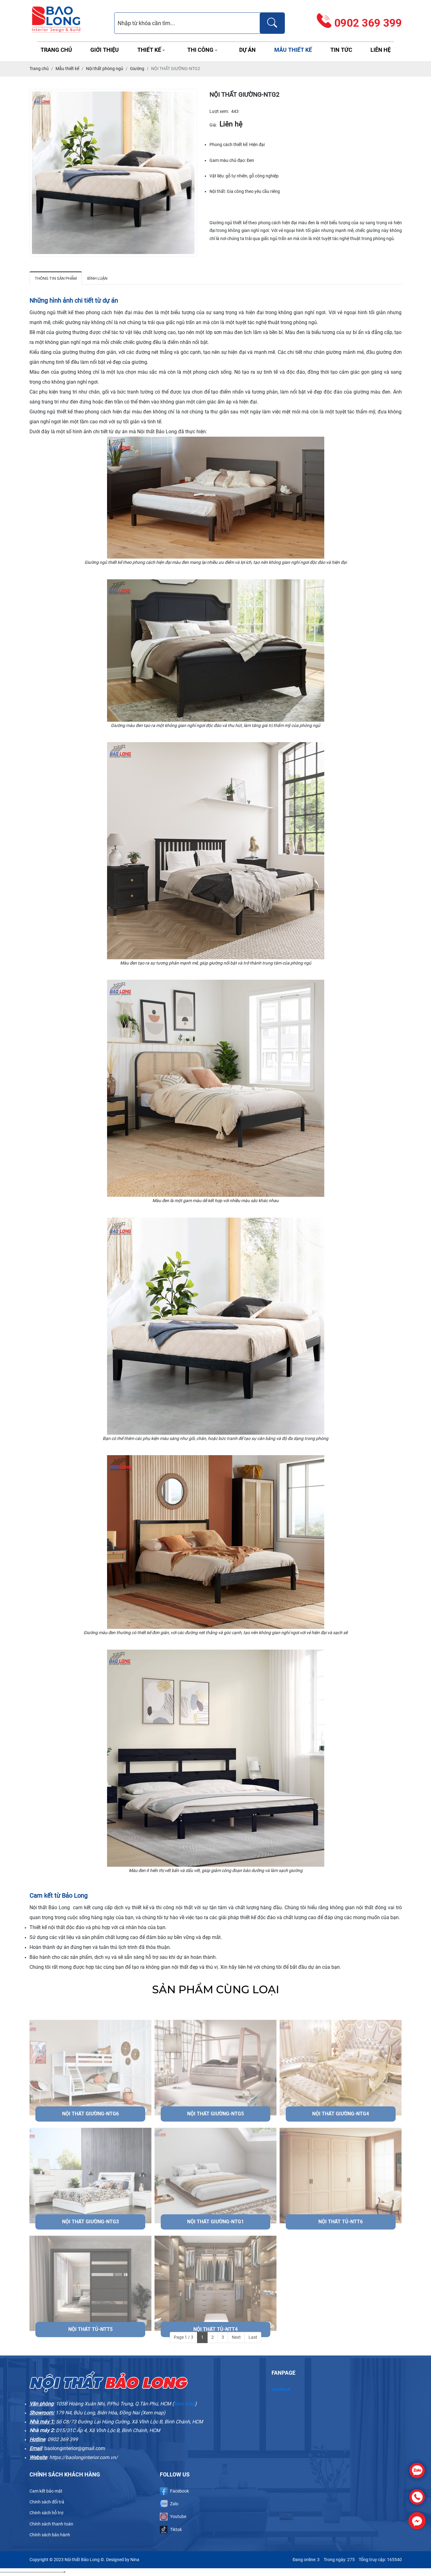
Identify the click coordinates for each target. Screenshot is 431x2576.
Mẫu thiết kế (293, 50)
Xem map (184, 2404)
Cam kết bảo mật (45, 2491)
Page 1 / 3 (183, 2337)
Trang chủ (56, 50)
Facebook (281, 2389)
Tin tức (341, 50)
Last (253, 2337)
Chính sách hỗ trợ (46, 2512)
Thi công (200, 50)
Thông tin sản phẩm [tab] (56, 278)
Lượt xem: (219, 111)
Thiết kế (149, 50)
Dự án (247, 50)
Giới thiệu (104, 50)
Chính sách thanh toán (51, 2523)
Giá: (213, 125)
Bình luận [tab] (97, 278)
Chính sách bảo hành (49, 2534)
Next (236, 2337)
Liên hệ (380, 50)
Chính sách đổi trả (46, 2501)
